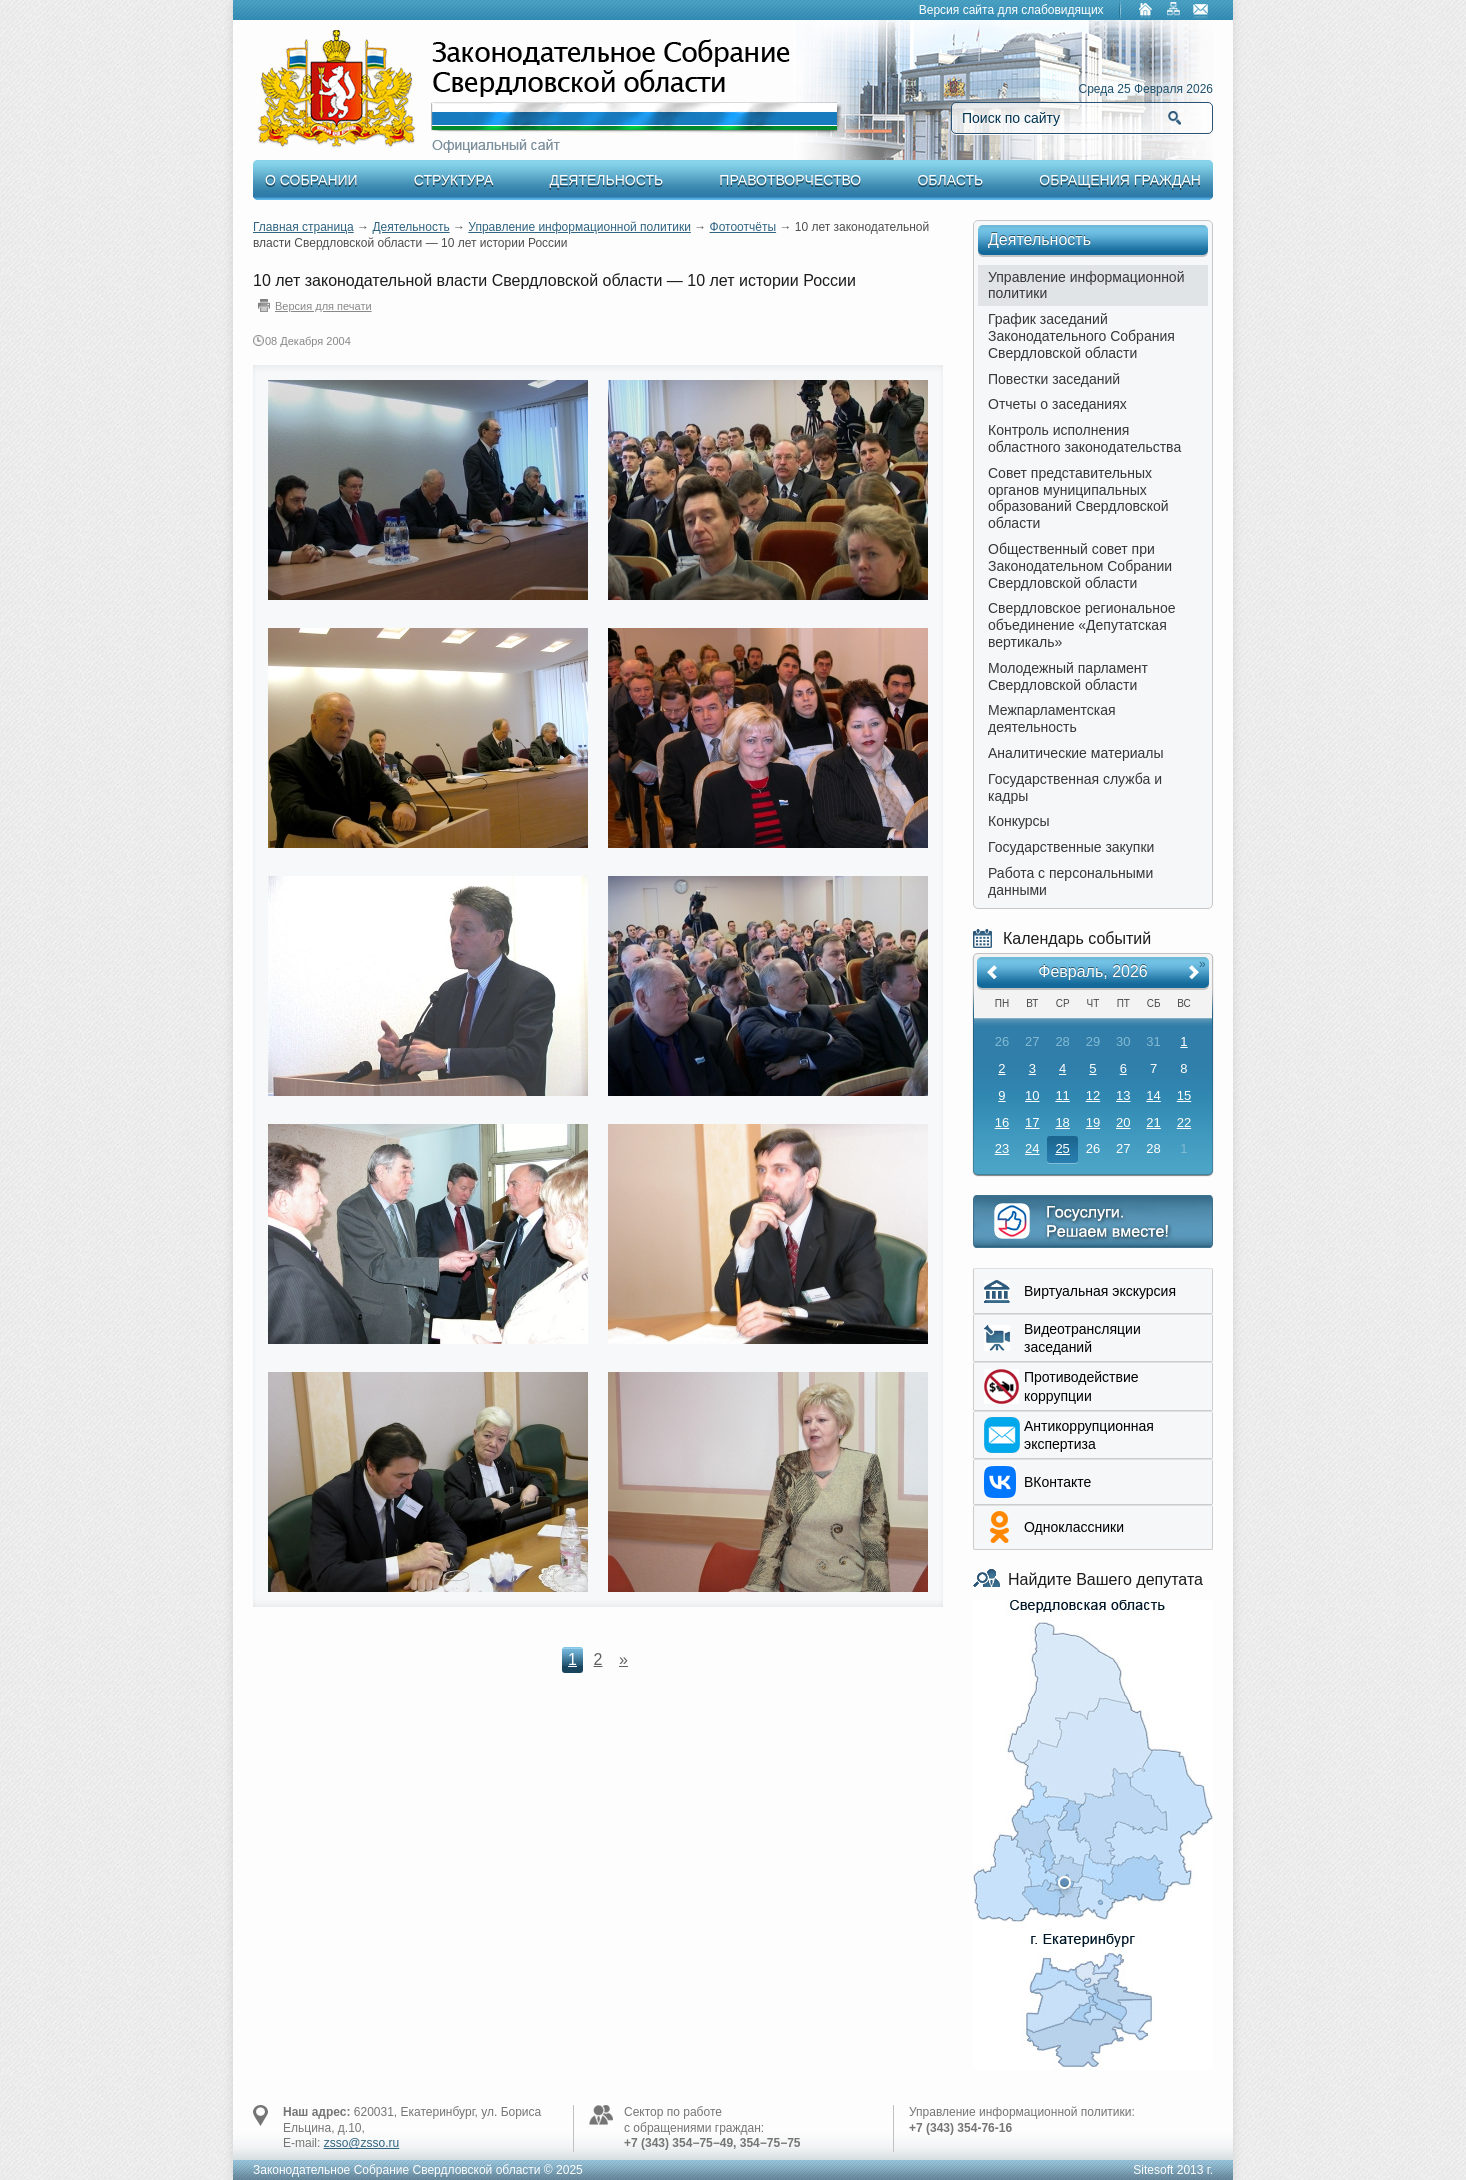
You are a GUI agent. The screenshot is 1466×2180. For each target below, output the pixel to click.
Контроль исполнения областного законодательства (1084, 438)
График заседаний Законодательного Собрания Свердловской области (1081, 336)
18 (1062, 1122)
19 (1093, 1122)
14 (1153, 1095)
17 (1032, 1122)
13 (1123, 1095)
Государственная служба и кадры (1075, 787)
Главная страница (303, 227)
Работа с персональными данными (1070, 881)
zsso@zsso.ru (362, 2143)
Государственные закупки (1071, 847)
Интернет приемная (1093, 1221)
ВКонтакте (1057, 1482)
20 (1123, 1122)
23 (1002, 1148)
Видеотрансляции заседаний (1082, 1338)
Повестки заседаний (1054, 379)
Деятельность (607, 180)
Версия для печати (323, 306)
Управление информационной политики (579, 227)
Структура (453, 180)
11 (1062, 1095)
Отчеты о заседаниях (1057, 404)
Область (950, 180)
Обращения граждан (1120, 180)
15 (1184, 1095)
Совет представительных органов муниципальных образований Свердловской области (1078, 498)
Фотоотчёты (743, 227)
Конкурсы (1019, 821)
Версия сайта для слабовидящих (1011, 10)
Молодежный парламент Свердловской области (1068, 676)
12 (1093, 1095)
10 (1032, 1095)
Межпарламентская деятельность (1052, 718)
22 (1184, 1122)
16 (1002, 1122)
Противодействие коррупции (1081, 1386)
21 (1153, 1122)
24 (1032, 1148)
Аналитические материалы (1076, 753)
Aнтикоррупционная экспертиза (1089, 1435)
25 (1062, 1148)
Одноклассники (1074, 1527)
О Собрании (311, 180)
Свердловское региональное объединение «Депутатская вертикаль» (1082, 625)
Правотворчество (790, 180)
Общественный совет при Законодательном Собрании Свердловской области (1080, 566)
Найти (1174, 118)
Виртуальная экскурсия (1100, 1291)
